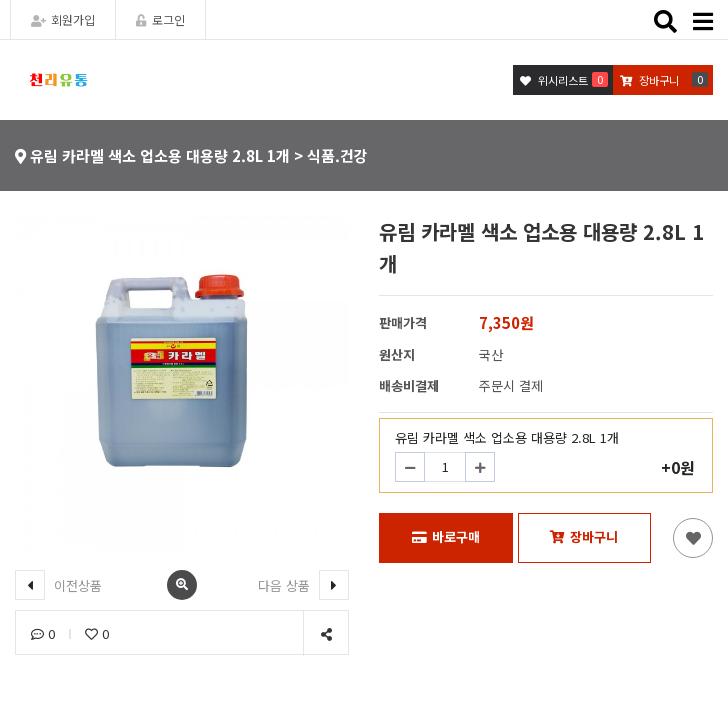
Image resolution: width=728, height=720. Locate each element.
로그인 (160, 19)
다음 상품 (303, 585)
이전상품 (58, 585)
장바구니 (584, 536)
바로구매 (446, 536)
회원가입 (63, 19)
